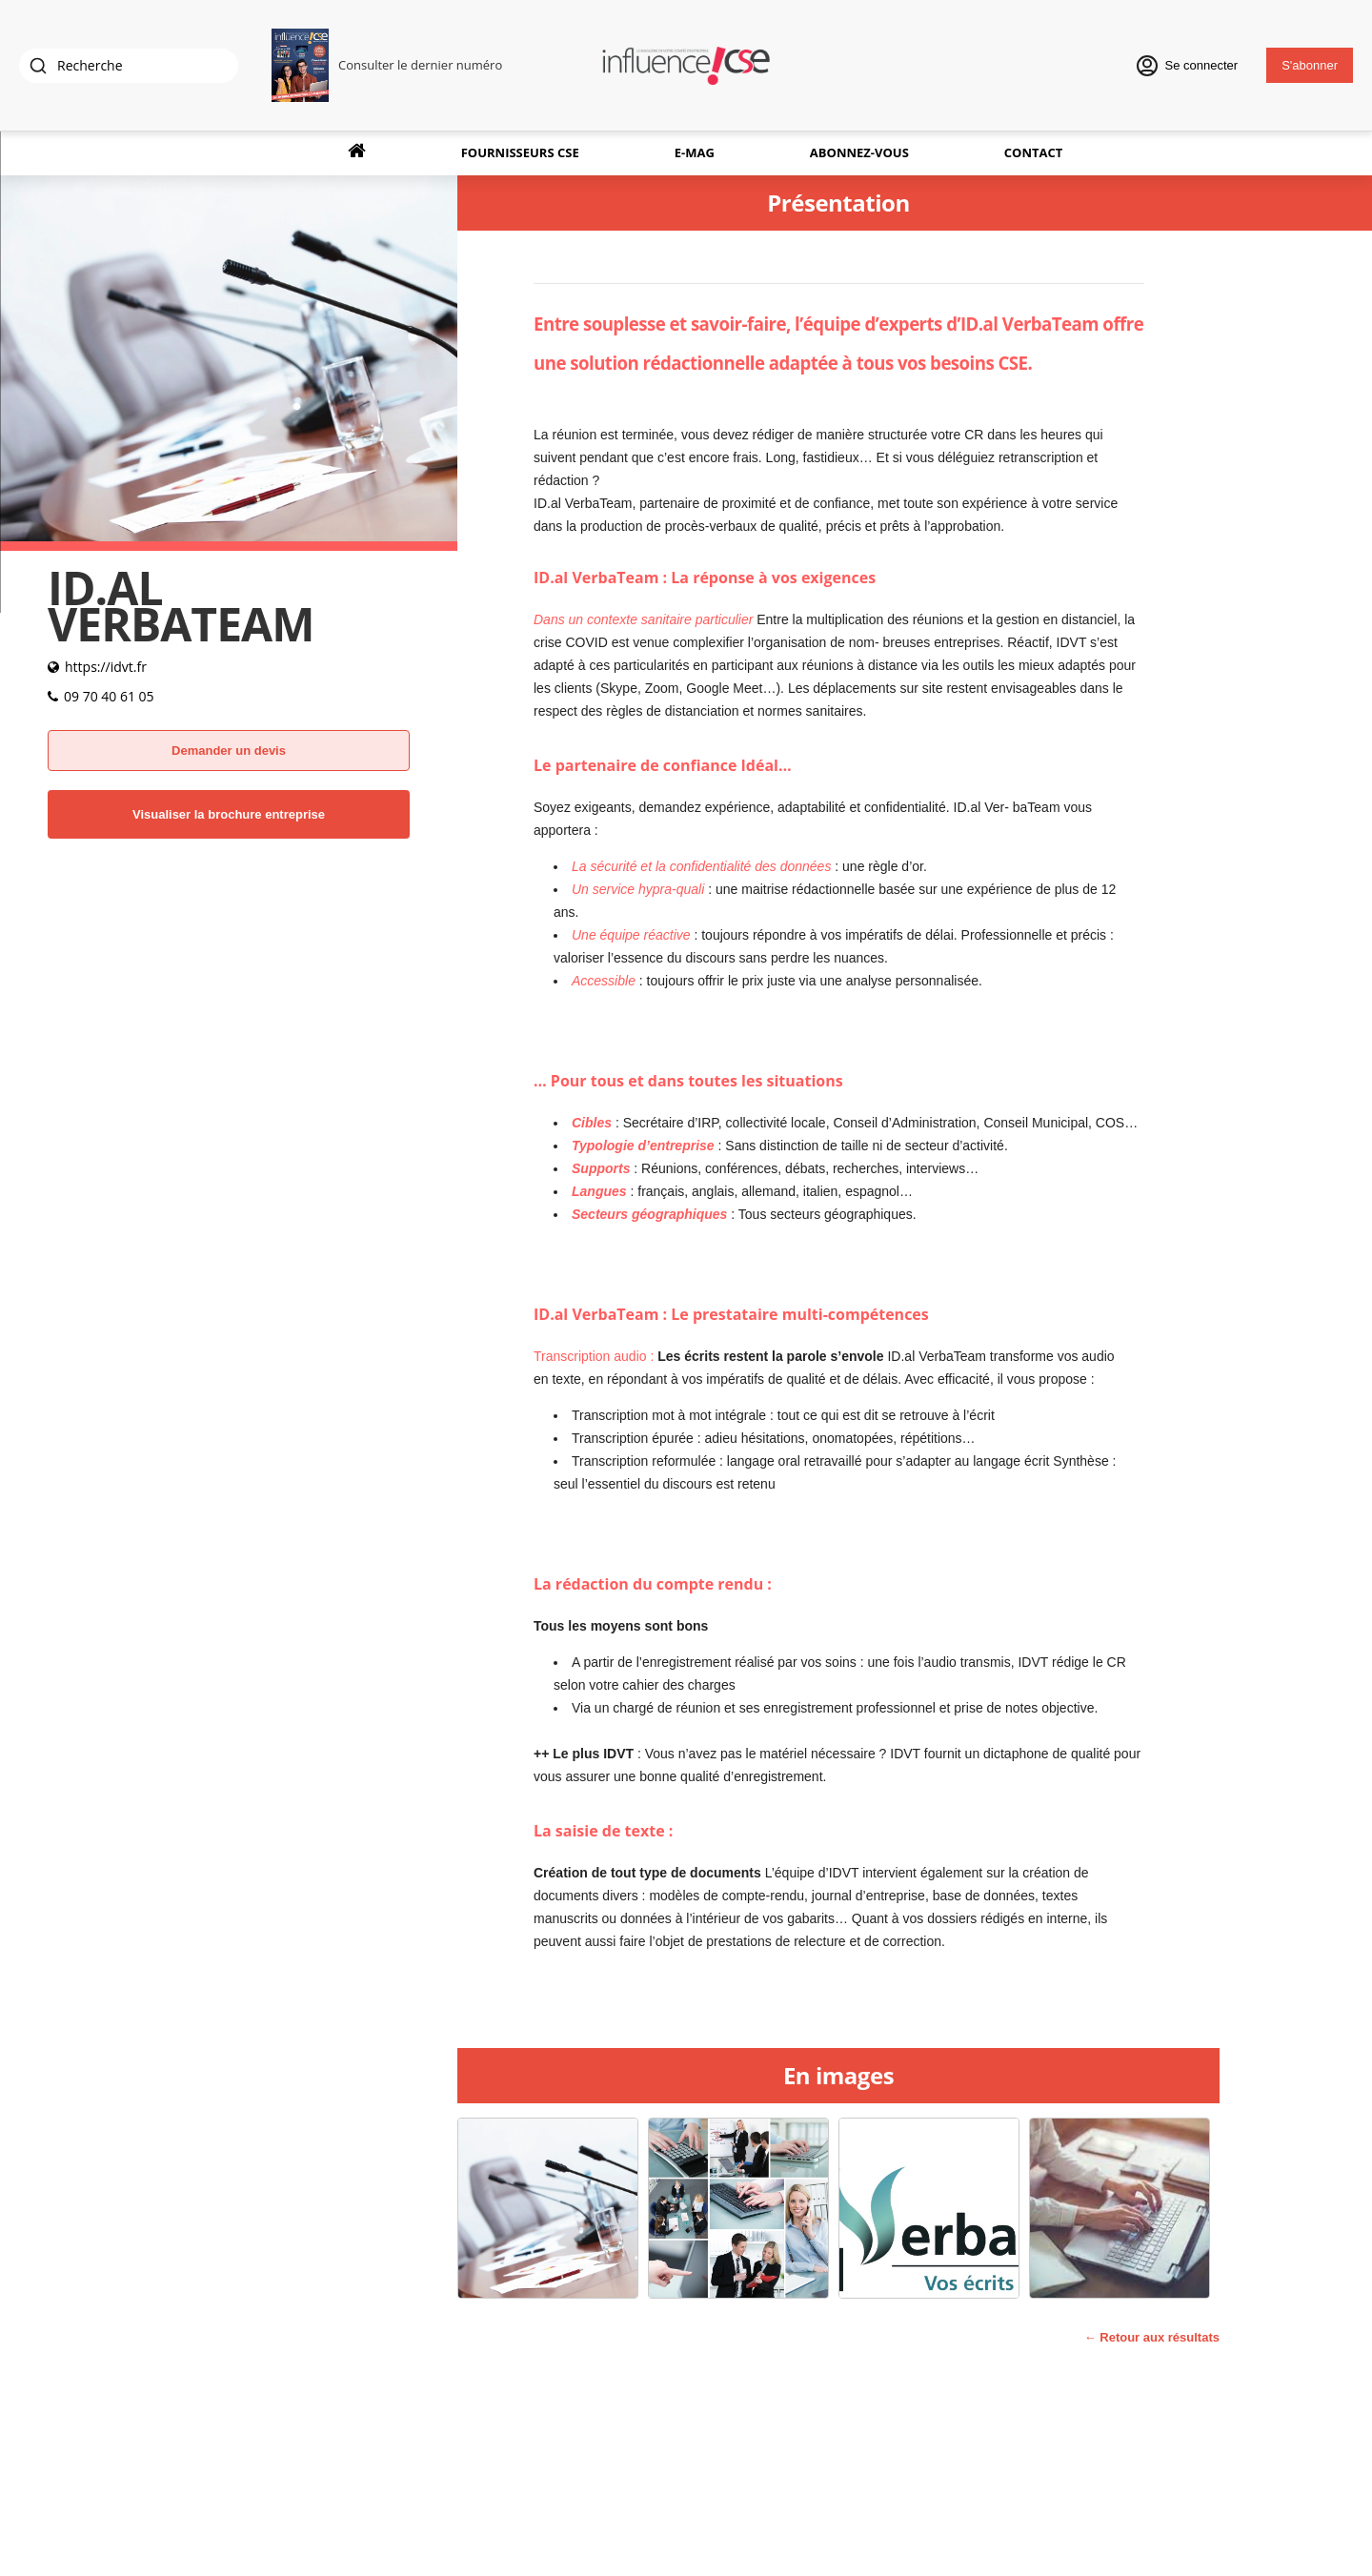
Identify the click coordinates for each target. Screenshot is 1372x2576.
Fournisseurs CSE (520, 152)
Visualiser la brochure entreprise (228, 814)
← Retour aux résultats (1152, 2337)
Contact (1033, 152)
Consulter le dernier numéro (420, 64)
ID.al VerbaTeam (1029, 323)
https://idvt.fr (106, 667)
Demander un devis (229, 750)
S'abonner (1309, 65)
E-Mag (695, 152)
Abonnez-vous (859, 152)
